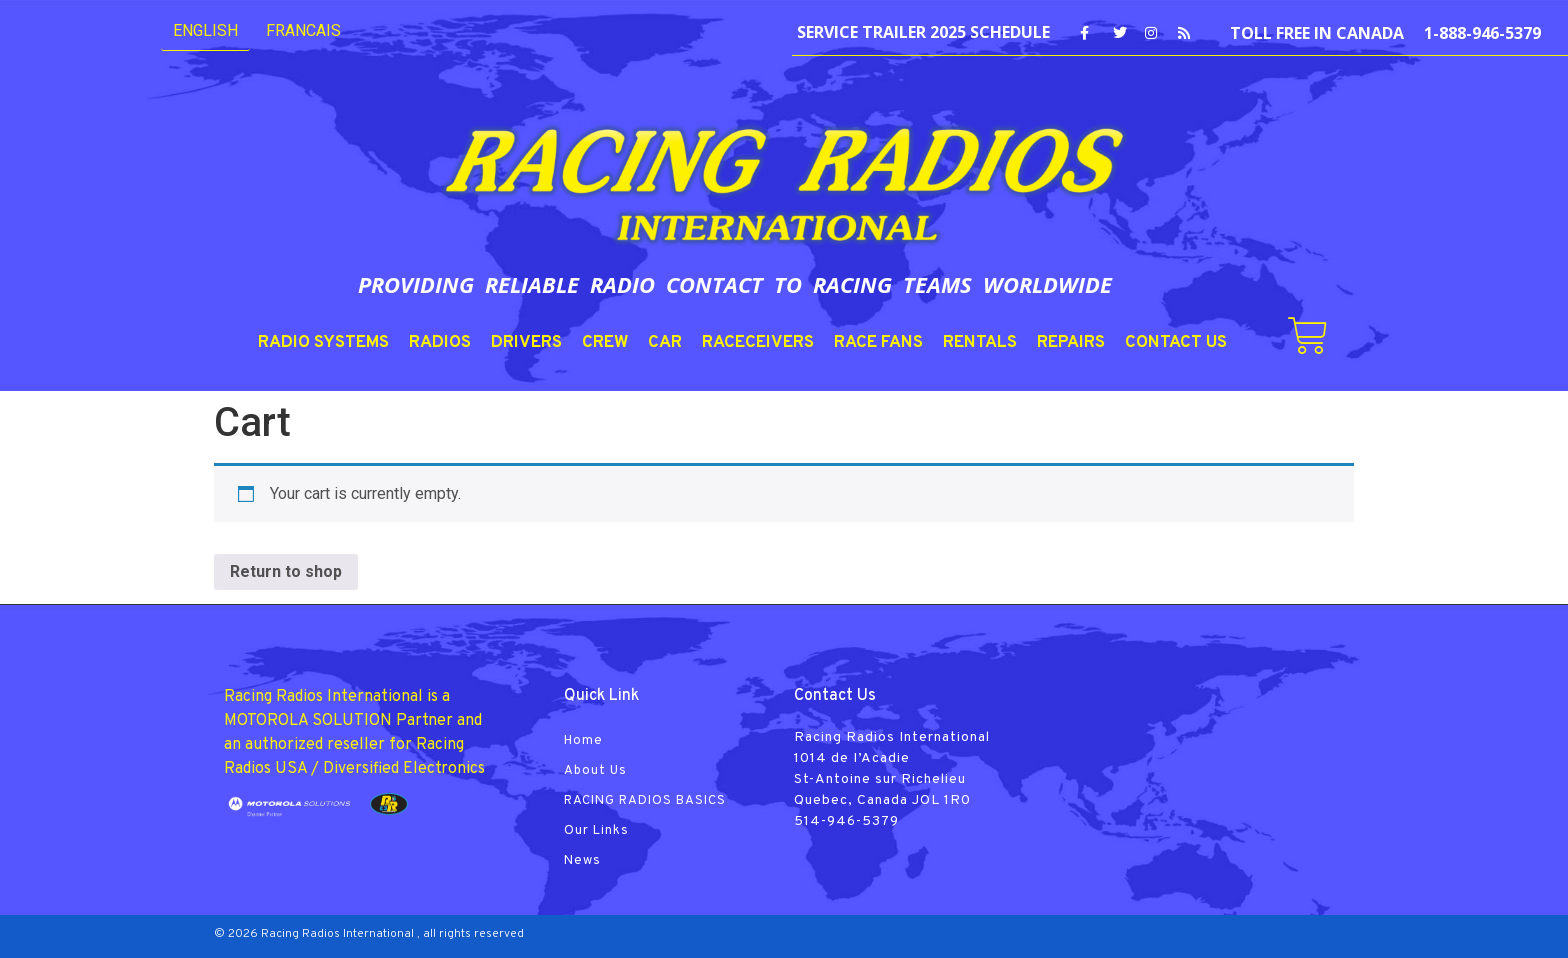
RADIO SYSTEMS (323, 343)
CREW (605, 343)
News (582, 861)
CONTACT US (1176, 343)
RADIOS (440, 343)
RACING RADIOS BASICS (645, 801)
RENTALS (980, 343)
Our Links (596, 831)
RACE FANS (878, 343)
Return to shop (286, 571)
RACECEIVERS (758, 343)
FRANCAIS (303, 30)
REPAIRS (1071, 343)
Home (583, 741)
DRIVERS (526, 343)
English (205, 30)
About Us (595, 771)
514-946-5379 (846, 821)
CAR (665, 343)
